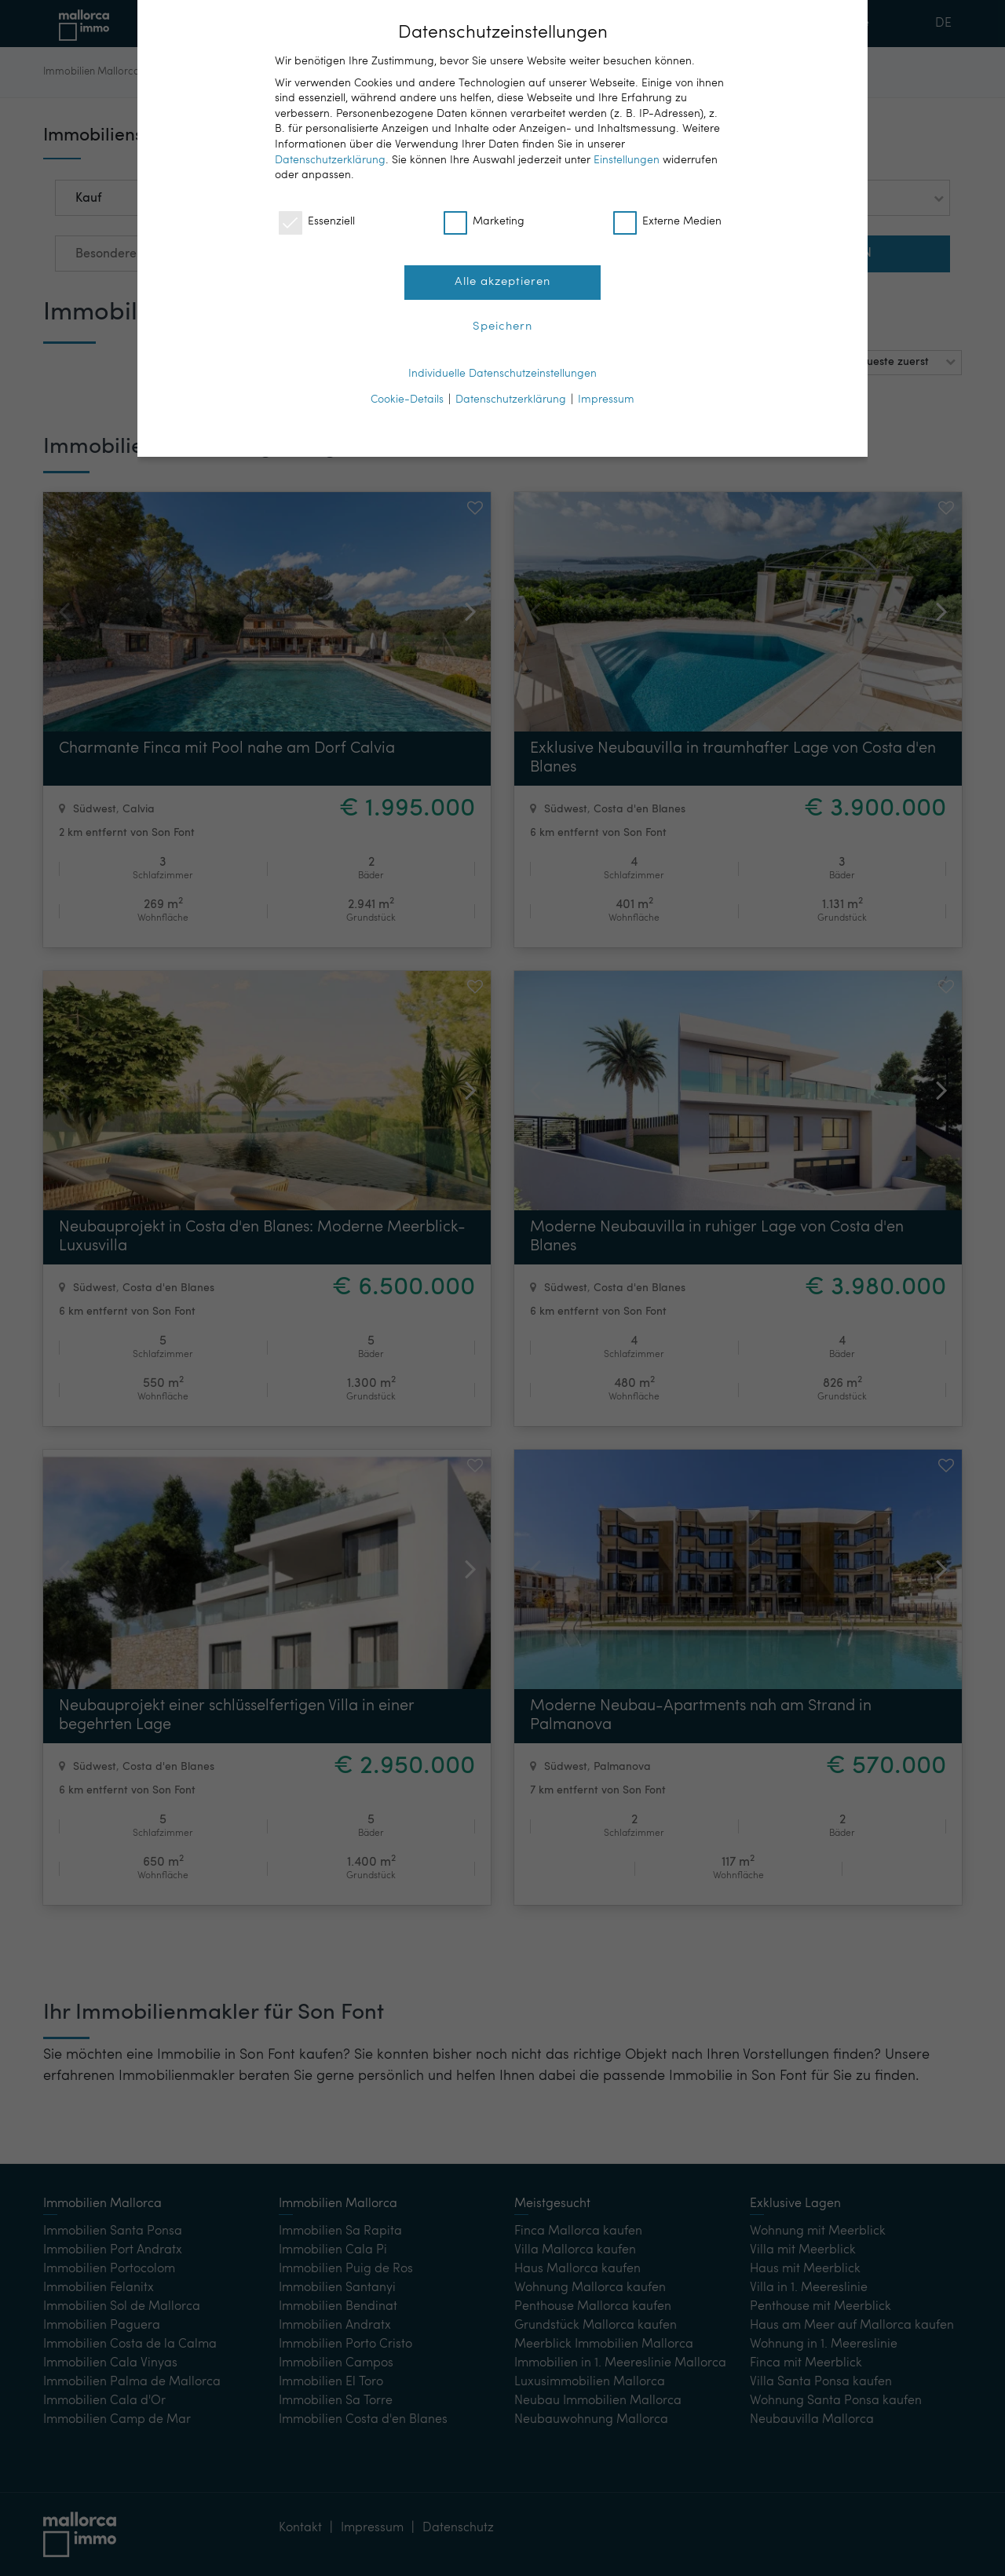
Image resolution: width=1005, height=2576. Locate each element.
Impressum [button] (606, 399)
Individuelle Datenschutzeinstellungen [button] (502, 373)
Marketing (484, 221)
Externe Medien (667, 221)
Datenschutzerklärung (330, 160)
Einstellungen (627, 160)
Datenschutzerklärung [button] (510, 399)
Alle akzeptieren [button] (502, 282)
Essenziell (317, 221)
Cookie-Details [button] (407, 399)
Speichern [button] (502, 327)
